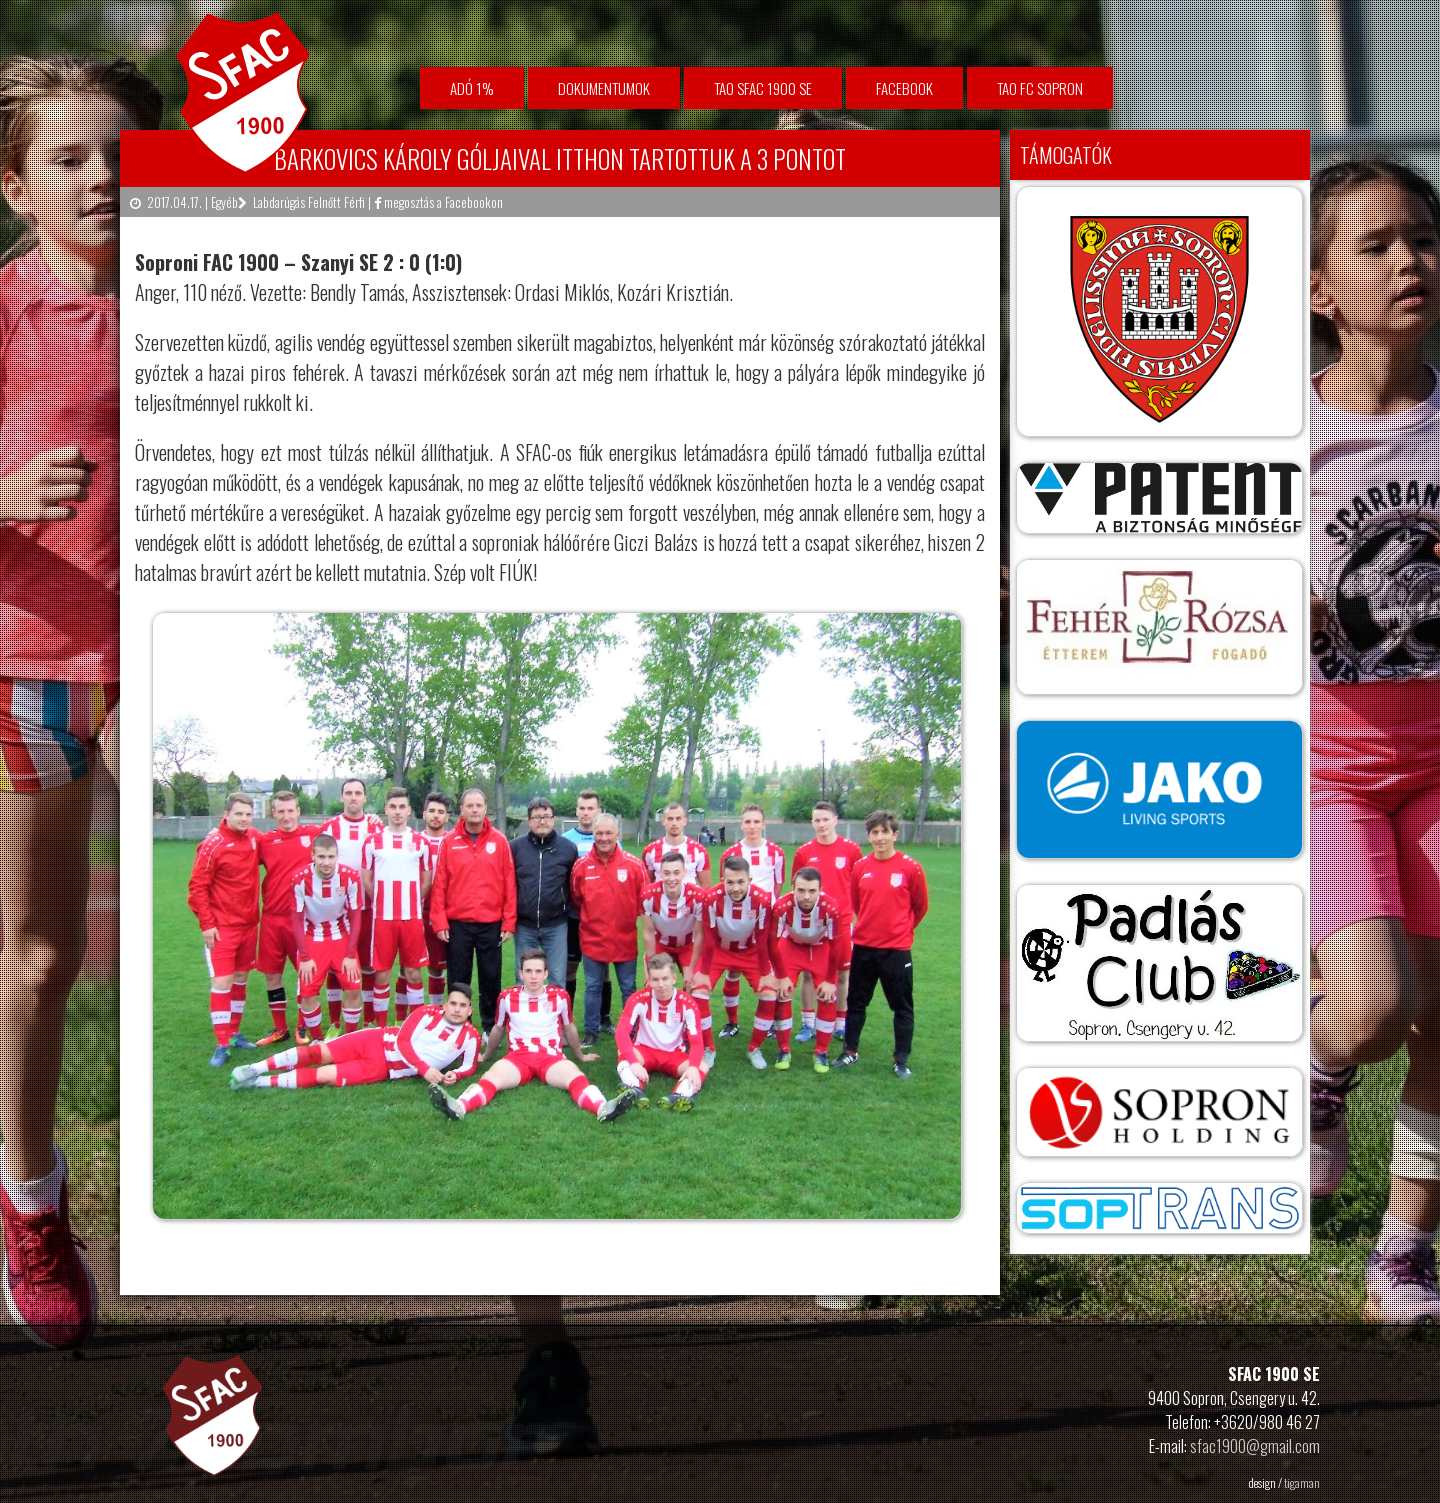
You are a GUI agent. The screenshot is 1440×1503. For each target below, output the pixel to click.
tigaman (1302, 1482)
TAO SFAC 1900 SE (763, 88)
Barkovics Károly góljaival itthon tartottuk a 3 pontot (560, 158)
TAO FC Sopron (1040, 88)
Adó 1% (472, 88)
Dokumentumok (604, 88)
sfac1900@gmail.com (1255, 1446)
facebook (904, 88)
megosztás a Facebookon (438, 202)
